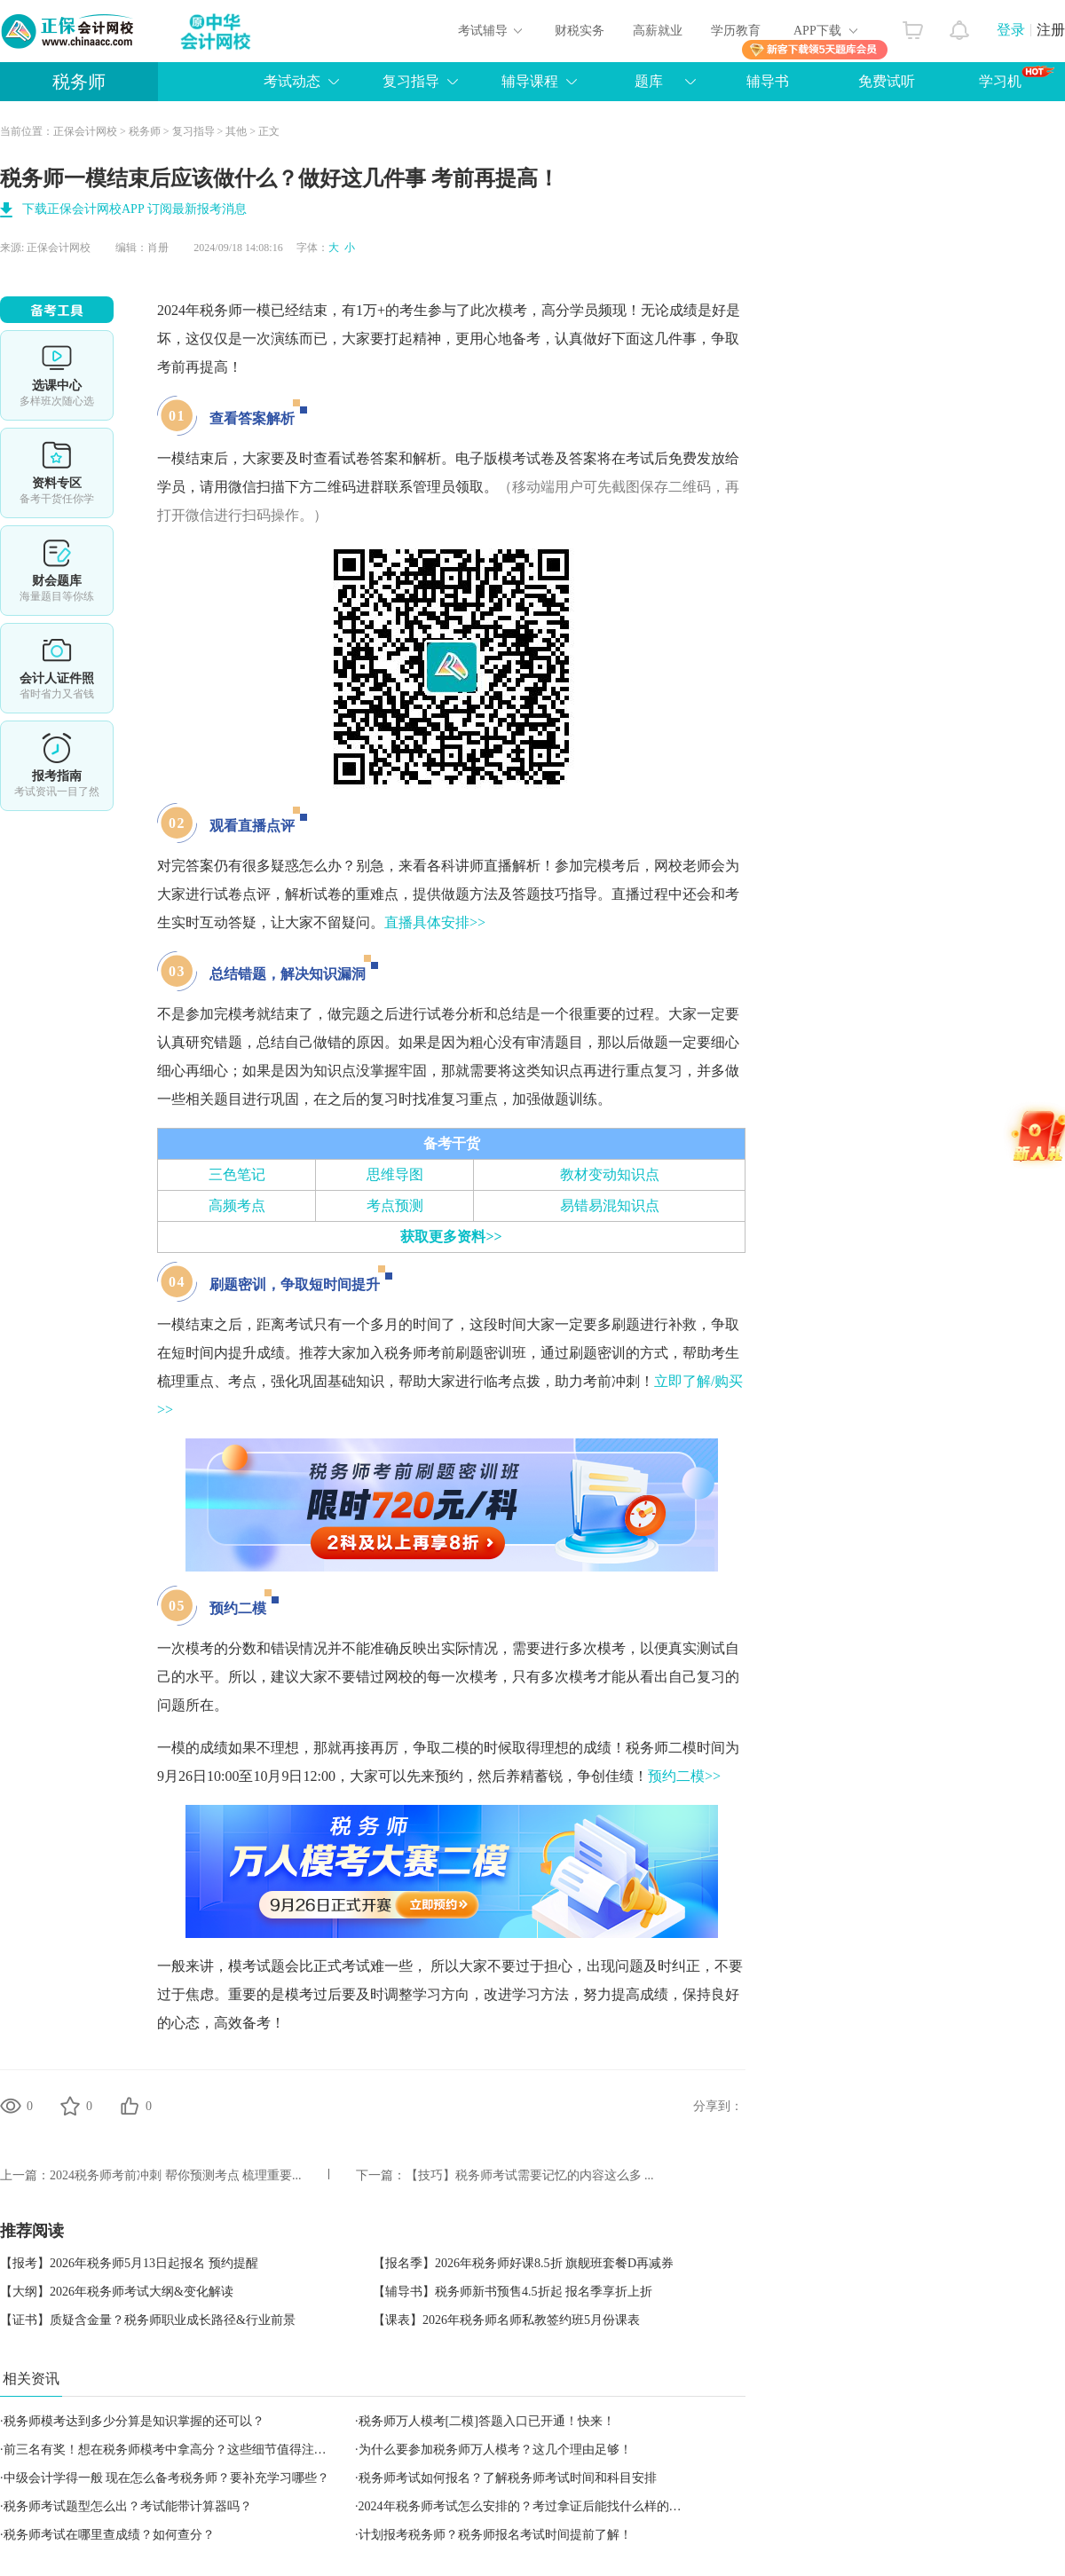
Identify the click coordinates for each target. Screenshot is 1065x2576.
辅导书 (767, 81)
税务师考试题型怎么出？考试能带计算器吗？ (128, 2506)
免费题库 (57, 570)
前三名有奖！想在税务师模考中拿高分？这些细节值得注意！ (171, 2449)
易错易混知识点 (609, 1205)
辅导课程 (529, 81)
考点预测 (395, 1205)
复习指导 (411, 81)
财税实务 (579, 30)
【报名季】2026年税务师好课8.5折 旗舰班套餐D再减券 (523, 2263)
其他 (236, 131)
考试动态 (292, 81)
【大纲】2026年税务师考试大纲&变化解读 (116, 2291)
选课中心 (57, 375)
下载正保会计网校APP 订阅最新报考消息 (134, 209)
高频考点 (237, 1205)
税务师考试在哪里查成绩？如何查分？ (109, 2534)
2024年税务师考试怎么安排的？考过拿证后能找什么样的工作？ (532, 2506)
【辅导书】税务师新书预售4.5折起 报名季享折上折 (512, 2291)
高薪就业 (657, 30)
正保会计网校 (85, 131)
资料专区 (57, 473)
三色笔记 (237, 1174)
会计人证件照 (57, 668)
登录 (1011, 29)
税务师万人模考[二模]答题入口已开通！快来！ (487, 2421)
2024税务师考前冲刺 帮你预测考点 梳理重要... (176, 2175)
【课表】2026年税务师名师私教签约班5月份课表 (506, 2320)
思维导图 (395, 1174)
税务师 (79, 81)
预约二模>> (684, 1776)
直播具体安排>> (434, 922)
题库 (649, 81)
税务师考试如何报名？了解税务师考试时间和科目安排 (508, 2478)
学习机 (1016, 77)
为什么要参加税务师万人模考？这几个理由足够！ (495, 2449)
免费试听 (886, 81)
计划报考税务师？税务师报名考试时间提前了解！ (495, 2534)
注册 (1051, 29)
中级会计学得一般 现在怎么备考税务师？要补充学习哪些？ (167, 2478)
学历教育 (736, 30)
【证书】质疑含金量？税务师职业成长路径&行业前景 (148, 2320)
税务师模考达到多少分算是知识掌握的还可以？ (134, 2421)
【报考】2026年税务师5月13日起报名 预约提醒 (129, 2263)
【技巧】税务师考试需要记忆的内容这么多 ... (530, 2175)
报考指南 (57, 765)
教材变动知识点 (609, 1174)
